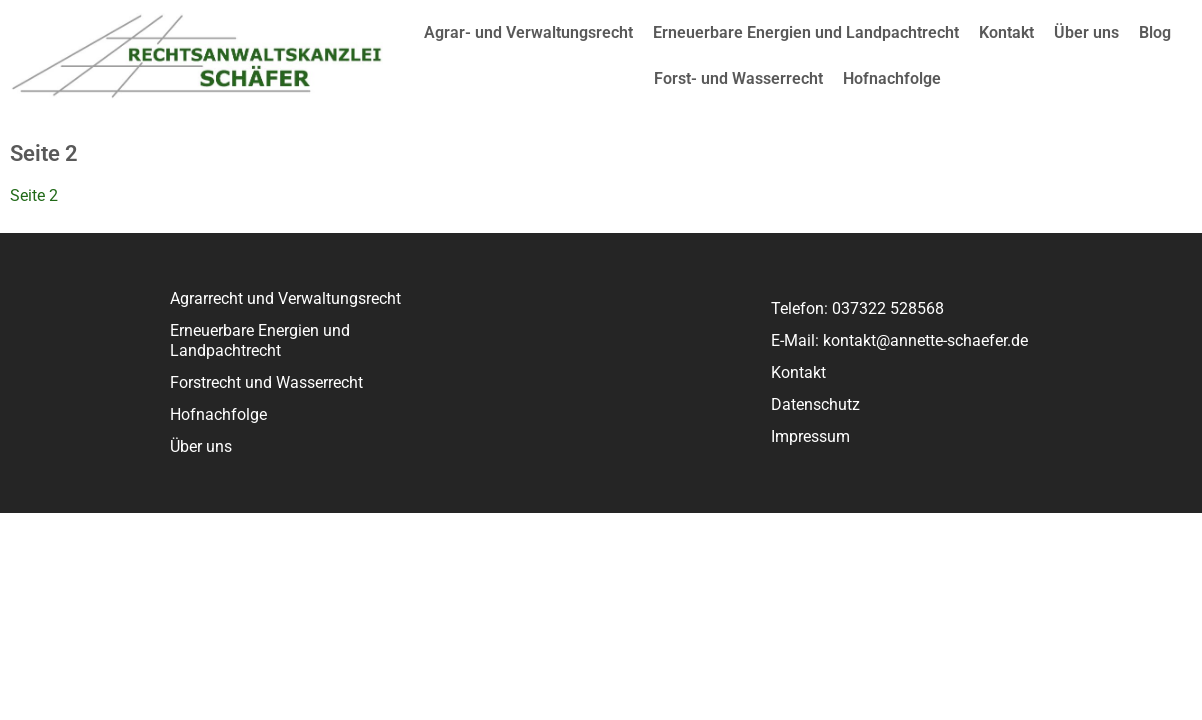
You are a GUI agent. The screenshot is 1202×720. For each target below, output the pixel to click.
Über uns (1086, 32)
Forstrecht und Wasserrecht (266, 382)
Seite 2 (34, 195)
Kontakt (1006, 32)
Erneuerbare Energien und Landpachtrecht (806, 32)
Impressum (810, 436)
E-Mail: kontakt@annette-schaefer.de (899, 340)
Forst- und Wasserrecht (738, 78)
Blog (1155, 32)
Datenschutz (815, 404)
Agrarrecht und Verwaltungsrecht (285, 298)
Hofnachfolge (892, 78)
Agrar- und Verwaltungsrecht (528, 32)
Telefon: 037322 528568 (857, 308)
